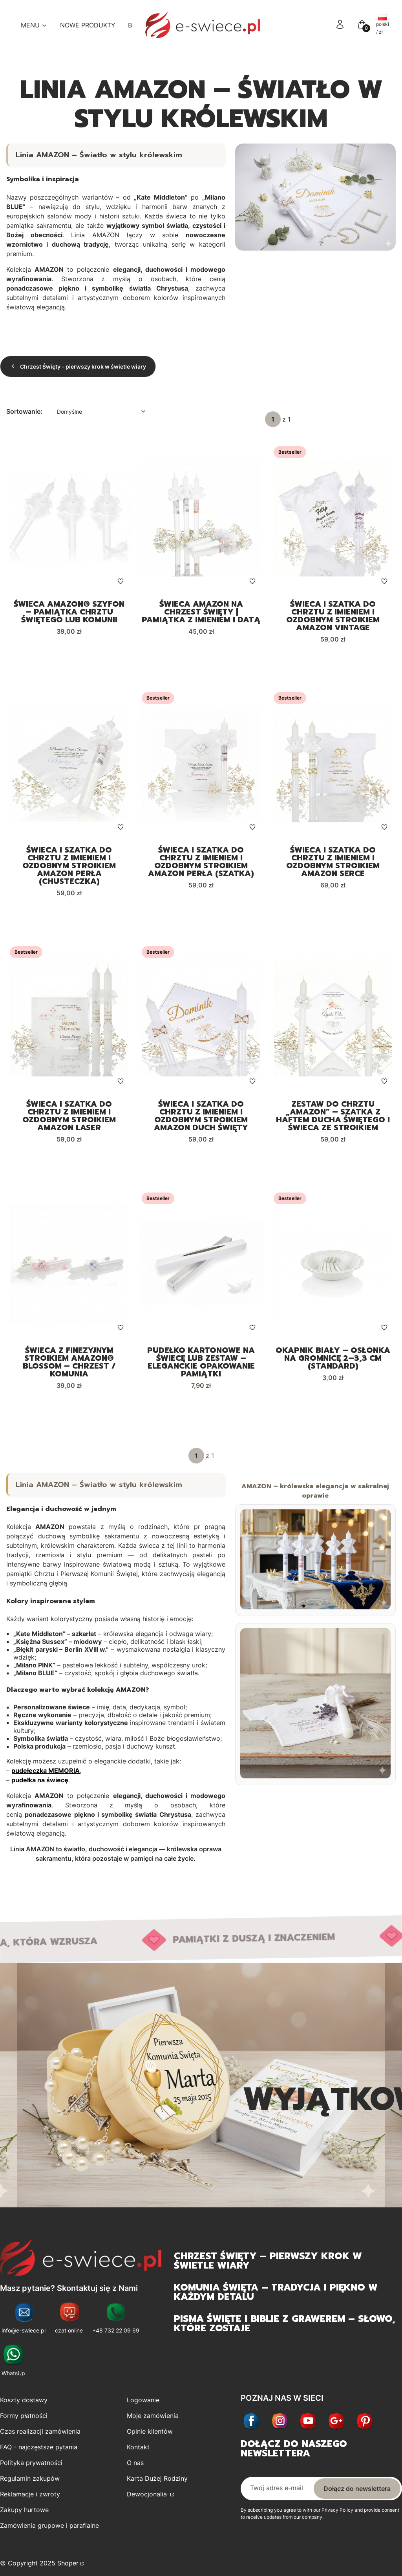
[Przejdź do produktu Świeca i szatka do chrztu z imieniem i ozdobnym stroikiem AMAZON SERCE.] (332, 765)
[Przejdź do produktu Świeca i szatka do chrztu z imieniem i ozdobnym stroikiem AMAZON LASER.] (69, 1021)
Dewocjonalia (148, 2501)
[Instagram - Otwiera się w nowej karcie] (280, 2428)
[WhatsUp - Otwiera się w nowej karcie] (13, 2368)
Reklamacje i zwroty (30, 2501)
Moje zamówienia (153, 2422)
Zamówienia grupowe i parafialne (49, 2532)
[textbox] (100, 411)
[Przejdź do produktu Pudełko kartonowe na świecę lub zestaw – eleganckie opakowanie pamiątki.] (201, 1268)
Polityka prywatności (31, 2469)
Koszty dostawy (24, 2407)
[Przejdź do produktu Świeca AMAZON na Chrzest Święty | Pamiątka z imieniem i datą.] (201, 517)
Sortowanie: (24, 411)
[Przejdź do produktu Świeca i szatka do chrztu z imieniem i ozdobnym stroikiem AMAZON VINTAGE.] (332, 517)
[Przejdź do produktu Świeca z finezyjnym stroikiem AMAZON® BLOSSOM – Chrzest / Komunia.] (69, 1268)
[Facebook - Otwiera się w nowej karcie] (252, 2428)
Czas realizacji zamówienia (40, 2438)
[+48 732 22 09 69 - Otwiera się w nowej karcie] (116, 2325)
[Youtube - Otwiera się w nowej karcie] (308, 2428)
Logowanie (143, 2407)
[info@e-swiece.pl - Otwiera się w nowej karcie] (23, 2325)
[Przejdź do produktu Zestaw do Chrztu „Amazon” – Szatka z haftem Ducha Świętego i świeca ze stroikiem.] (332, 1021)
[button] (362, 27)
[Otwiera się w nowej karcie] (336, 2428)
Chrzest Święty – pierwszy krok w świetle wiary (268, 2267)
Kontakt (138, 2454)
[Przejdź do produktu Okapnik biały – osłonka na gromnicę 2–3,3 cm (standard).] (332, 1268)
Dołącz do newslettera (357, 2495)
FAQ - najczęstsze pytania (38, 2454)
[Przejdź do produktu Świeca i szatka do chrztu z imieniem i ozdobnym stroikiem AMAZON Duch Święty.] (201, 1021)
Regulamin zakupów (30, 2485)
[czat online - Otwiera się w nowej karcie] (68, 2325)
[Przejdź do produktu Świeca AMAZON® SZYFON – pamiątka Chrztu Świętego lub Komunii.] (69, 517)
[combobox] (100, 411)
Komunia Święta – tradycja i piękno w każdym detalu (276, 2298)
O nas (135, 2469)
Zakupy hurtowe (24, 2516)
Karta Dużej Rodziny (157, 2485)
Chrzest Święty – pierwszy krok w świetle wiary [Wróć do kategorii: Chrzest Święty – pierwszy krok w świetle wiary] (78, 366)
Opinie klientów (150, 2438)
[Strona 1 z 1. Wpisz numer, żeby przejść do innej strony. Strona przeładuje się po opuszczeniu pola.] (273, 419)
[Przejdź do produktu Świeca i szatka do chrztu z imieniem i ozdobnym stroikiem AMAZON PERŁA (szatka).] (201, 765)
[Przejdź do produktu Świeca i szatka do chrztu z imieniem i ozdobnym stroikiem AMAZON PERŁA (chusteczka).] (69, 765)
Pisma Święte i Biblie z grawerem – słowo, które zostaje (284, 2329)
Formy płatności (24, 2422)
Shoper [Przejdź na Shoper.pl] (68, 2570)
